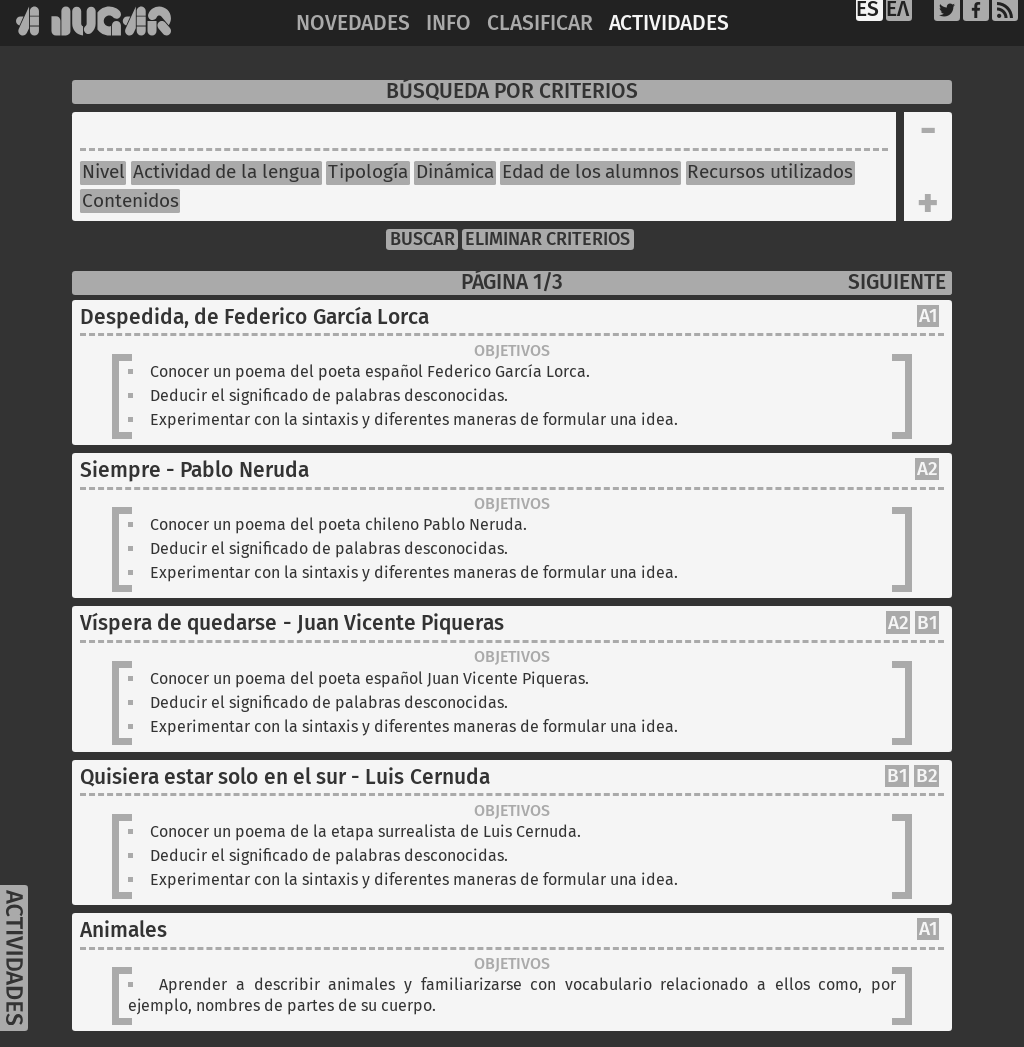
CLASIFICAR (540, 23)
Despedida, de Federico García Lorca (254, 317)
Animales (123, 930)
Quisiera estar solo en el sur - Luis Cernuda (285, 777)
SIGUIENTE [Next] (897, 282)
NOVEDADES (353, 23)
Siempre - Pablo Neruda (194, 470)
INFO (448, 23)
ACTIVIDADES (669, 23)
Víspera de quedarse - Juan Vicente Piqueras (292, 623)
